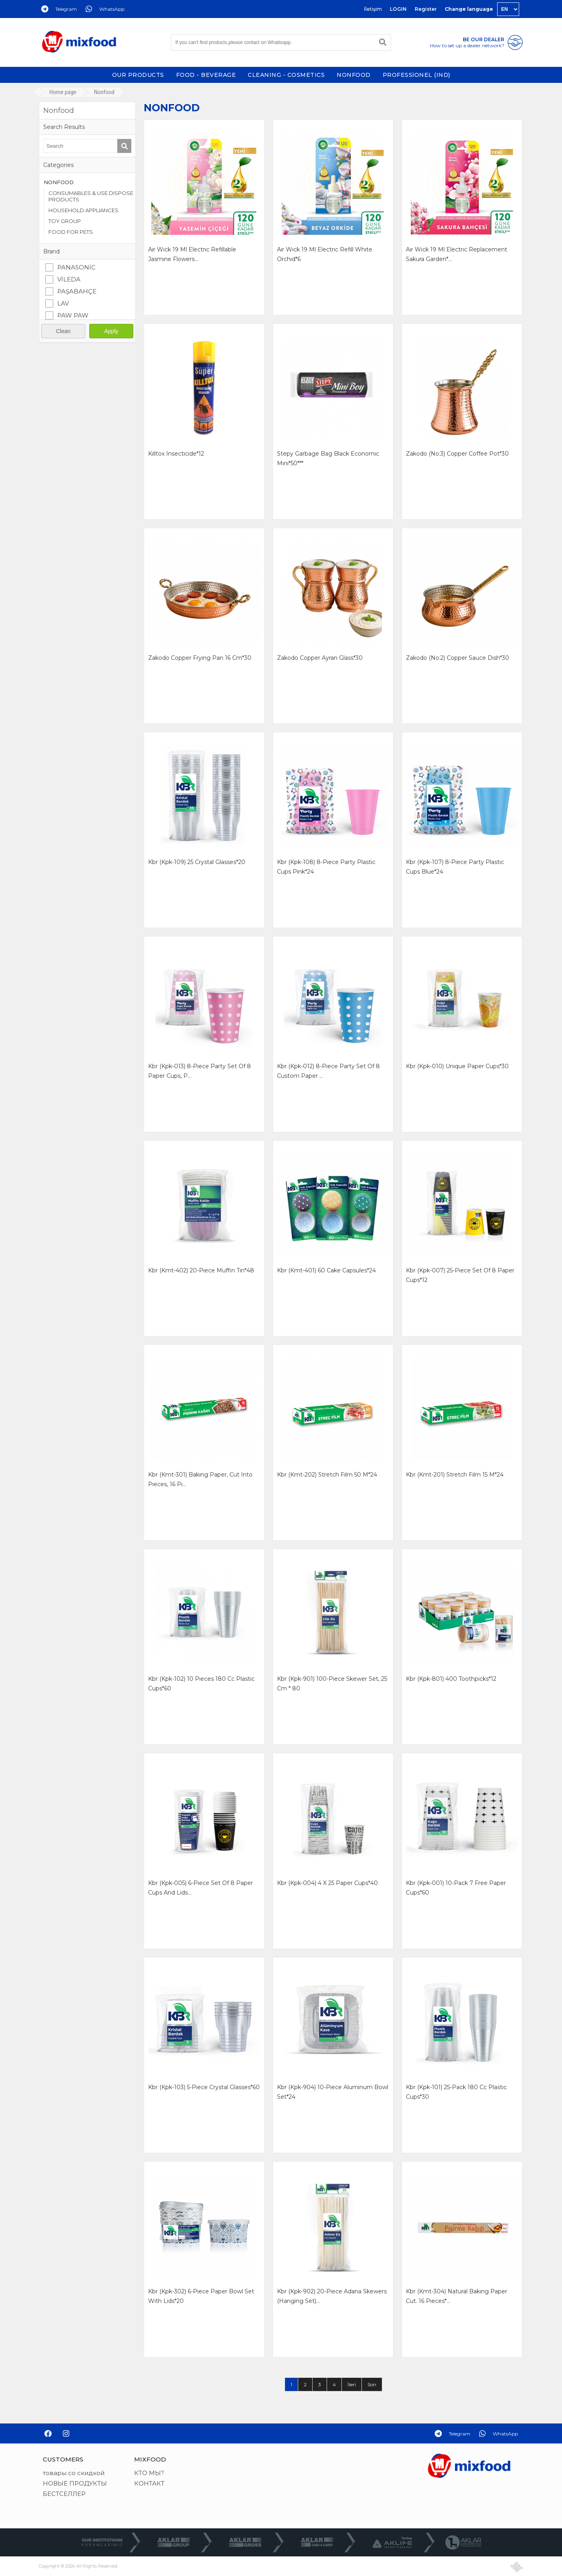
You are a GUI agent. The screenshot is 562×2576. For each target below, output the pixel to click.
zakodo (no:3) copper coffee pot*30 (457, 453)
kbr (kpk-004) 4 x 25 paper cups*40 (327, 1883)
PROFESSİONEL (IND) (416, 74)
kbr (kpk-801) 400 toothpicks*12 (451, 1678)
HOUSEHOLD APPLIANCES (83, 210)
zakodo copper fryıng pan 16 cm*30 (199, 657)
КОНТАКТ (149, 2483)
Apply (111, 331)
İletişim (373, 9)
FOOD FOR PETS (70, 232)
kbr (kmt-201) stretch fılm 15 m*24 (455, 1474)
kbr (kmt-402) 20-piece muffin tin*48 (201, 1270)
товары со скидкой (73, 2473)
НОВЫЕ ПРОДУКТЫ (75, 2483)
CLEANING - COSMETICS (286, 74)
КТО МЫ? (149, 2473)
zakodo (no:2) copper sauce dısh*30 (457, 657)
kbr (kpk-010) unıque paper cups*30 (457, 1066)
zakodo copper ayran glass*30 (320, 657)
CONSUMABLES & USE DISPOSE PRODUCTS (90, 196)
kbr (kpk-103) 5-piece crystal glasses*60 (204, 2087)
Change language (469, 9)
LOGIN (398, 9)
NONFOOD (354, 74)
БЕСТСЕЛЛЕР (64, 2494)
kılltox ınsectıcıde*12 (176, 453)
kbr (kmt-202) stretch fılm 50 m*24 (327, 1474)
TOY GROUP (64, 221)
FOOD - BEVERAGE (206, 74)
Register (426, 9)
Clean (63, 331)
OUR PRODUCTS (138, 74)
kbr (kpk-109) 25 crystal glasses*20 (196, 862)
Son (371, 2384)
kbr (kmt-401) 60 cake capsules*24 (326, 1270)
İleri (351, 2384)
